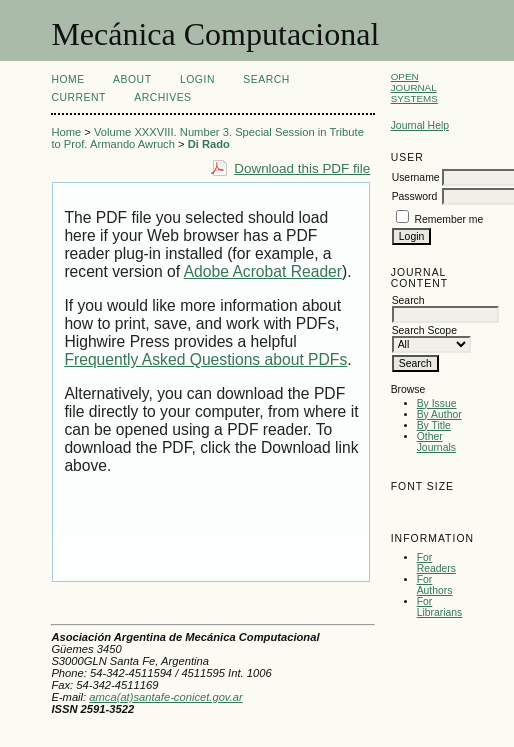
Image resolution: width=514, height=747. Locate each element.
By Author (439, 414)
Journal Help (420, 125)
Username (416, 177)
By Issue (437, 403)
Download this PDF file (302, 168)
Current (78, 97)
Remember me (449, 219)
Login (197, 79)
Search (266, 79)
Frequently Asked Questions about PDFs (205, 359)
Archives (162, 97)
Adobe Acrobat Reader (263, 271)
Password (415, 196)
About (132, 79)
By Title (434, 425)
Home (67, 79)
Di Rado (209, 144)
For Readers (436, 563)
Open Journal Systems (414, 87)
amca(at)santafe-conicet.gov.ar (165, 697)
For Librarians (440, 607)
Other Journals (436, 442)
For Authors (435, 585)
